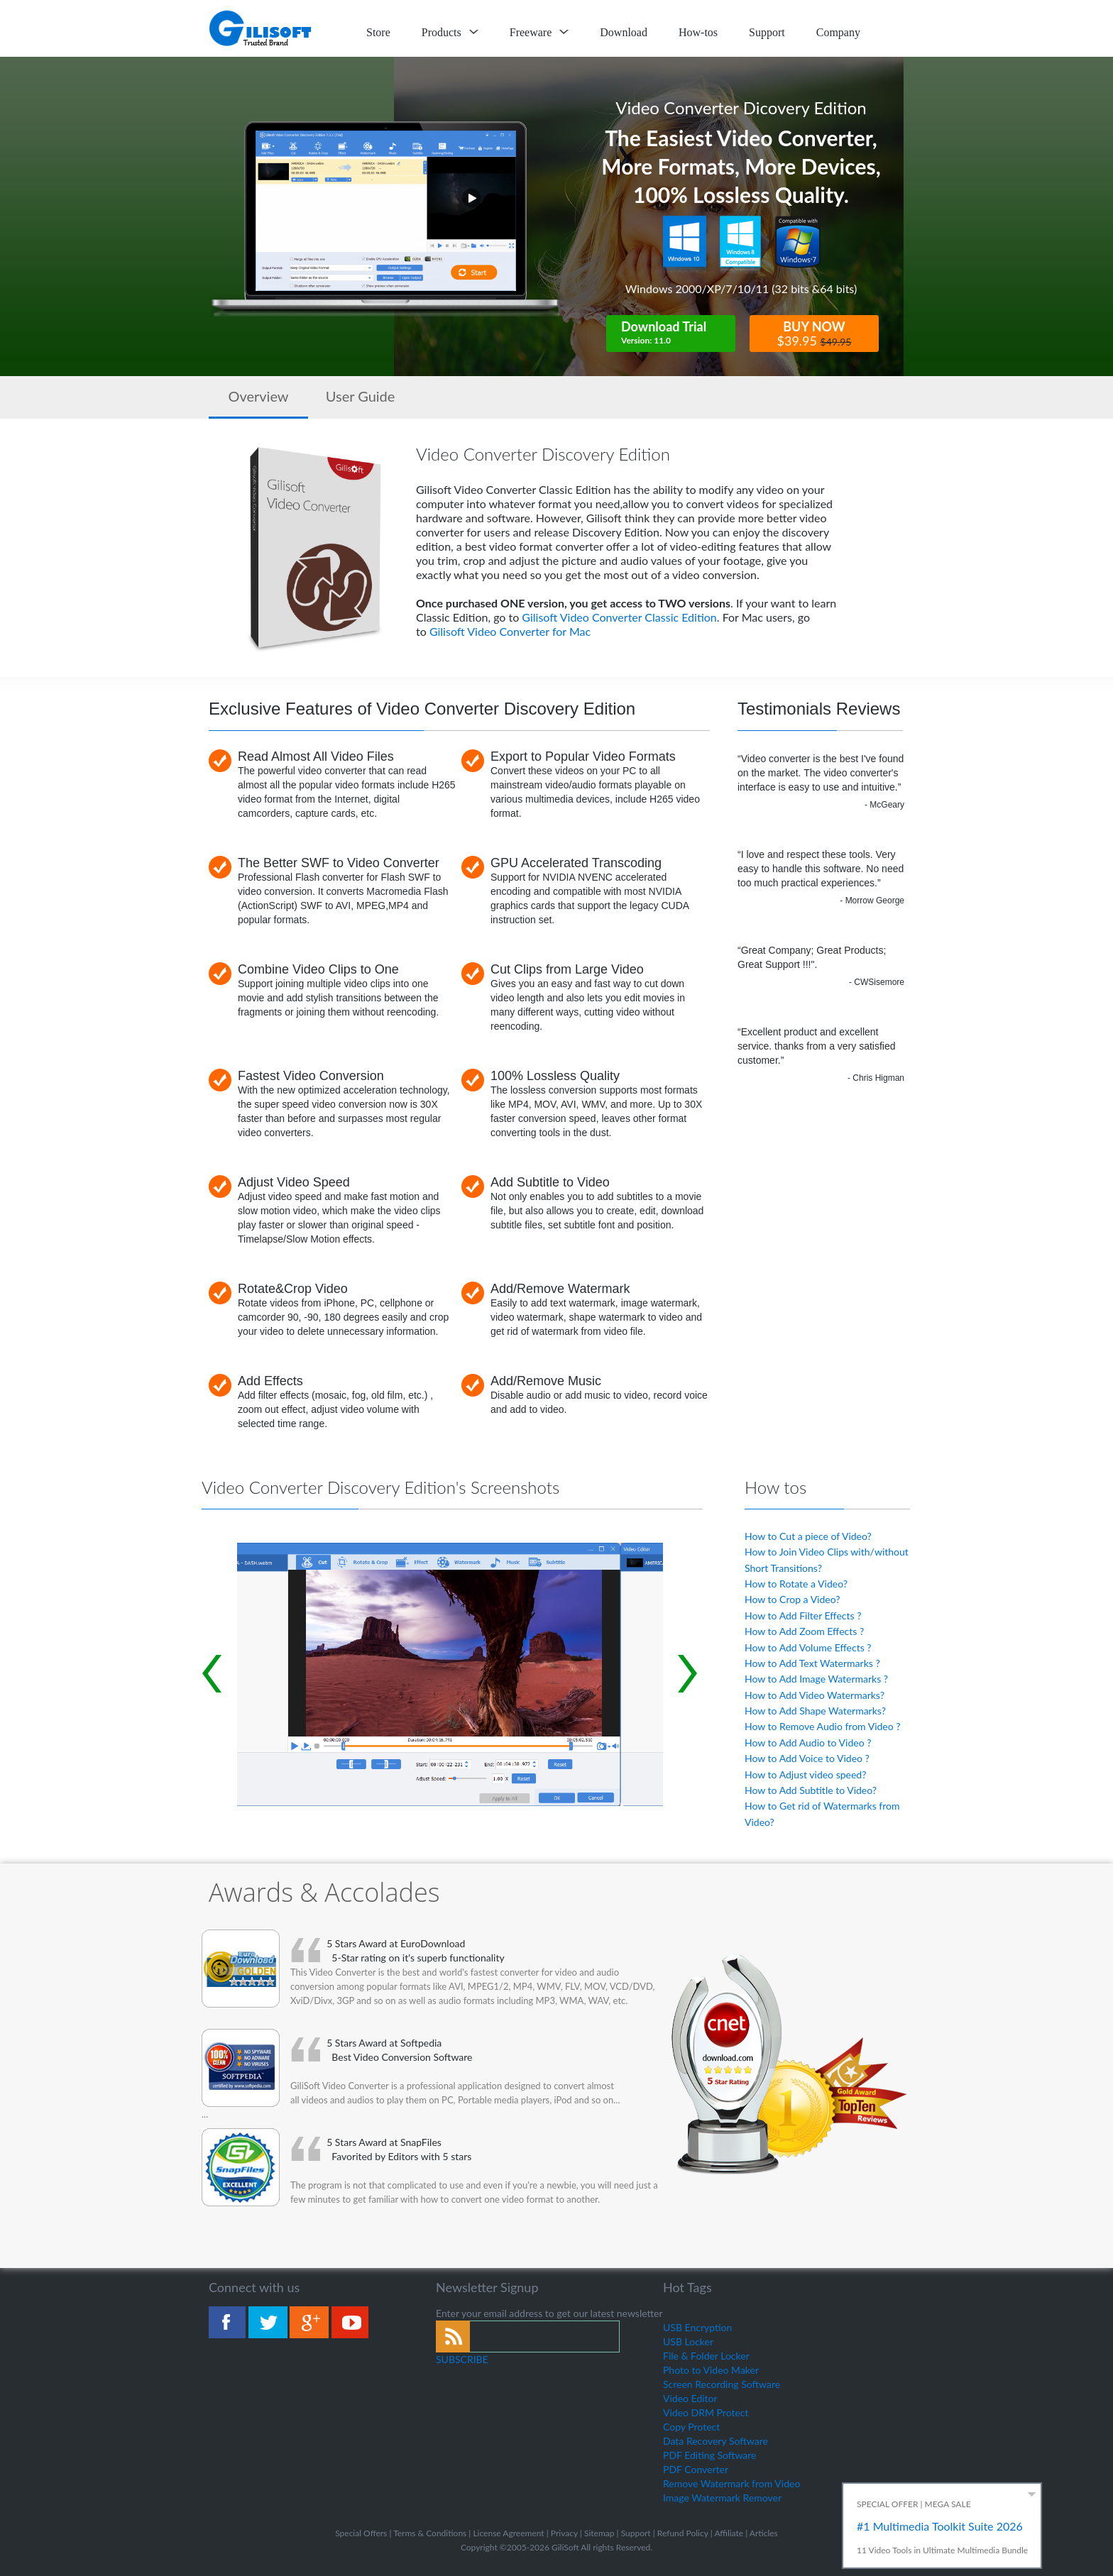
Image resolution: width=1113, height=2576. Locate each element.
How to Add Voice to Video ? (807, 1758)
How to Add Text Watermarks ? (812, 1663)
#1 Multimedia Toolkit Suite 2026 (940, 2526)
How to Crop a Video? (792, 1599)
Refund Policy (682, 2533)
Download (623, 32)
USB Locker (688, 2341)
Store (378, 32)
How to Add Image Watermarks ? (816, 1679)
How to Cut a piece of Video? (808, 1536)
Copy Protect (691, 2427)
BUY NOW (814, 334)
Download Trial (678, 333)
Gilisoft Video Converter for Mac (510, 631)
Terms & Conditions (429, 2533)
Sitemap (599, 2533)
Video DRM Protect (706, 2412)
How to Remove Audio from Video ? (823, 1726)
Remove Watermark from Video (731, 2483)
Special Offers (361, 2533)
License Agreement (508, 2533)
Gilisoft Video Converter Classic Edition (619, 617)
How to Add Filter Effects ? (803, 1615)
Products (450, 32)
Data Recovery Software (715, 2441)
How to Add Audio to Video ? (808, 1742)
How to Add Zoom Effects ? (804, 1631)
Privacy (564, 2533)
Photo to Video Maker (711, 2370)
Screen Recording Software (721, 2384)
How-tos (698, 32)
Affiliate (728, 2533)
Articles (764, 2533)
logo (261, 28)
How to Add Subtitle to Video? (811, 1790)
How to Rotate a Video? (796, 1584)
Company (838, 32)
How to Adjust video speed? (805, 1774)
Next (688, 1673)
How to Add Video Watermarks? (814, 1695)
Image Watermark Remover (722, 2498)
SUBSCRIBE (462, 2359)
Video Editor (690, 2398)
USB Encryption (697, 2327)
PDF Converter (695, 2469)
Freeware (539, 32)
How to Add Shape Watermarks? (815, 1711)
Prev (212, 1673)
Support (767, 32)
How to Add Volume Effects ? (808, 1647)
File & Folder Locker (706, 2356)
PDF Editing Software (710, 2455)
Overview (258, 395)
